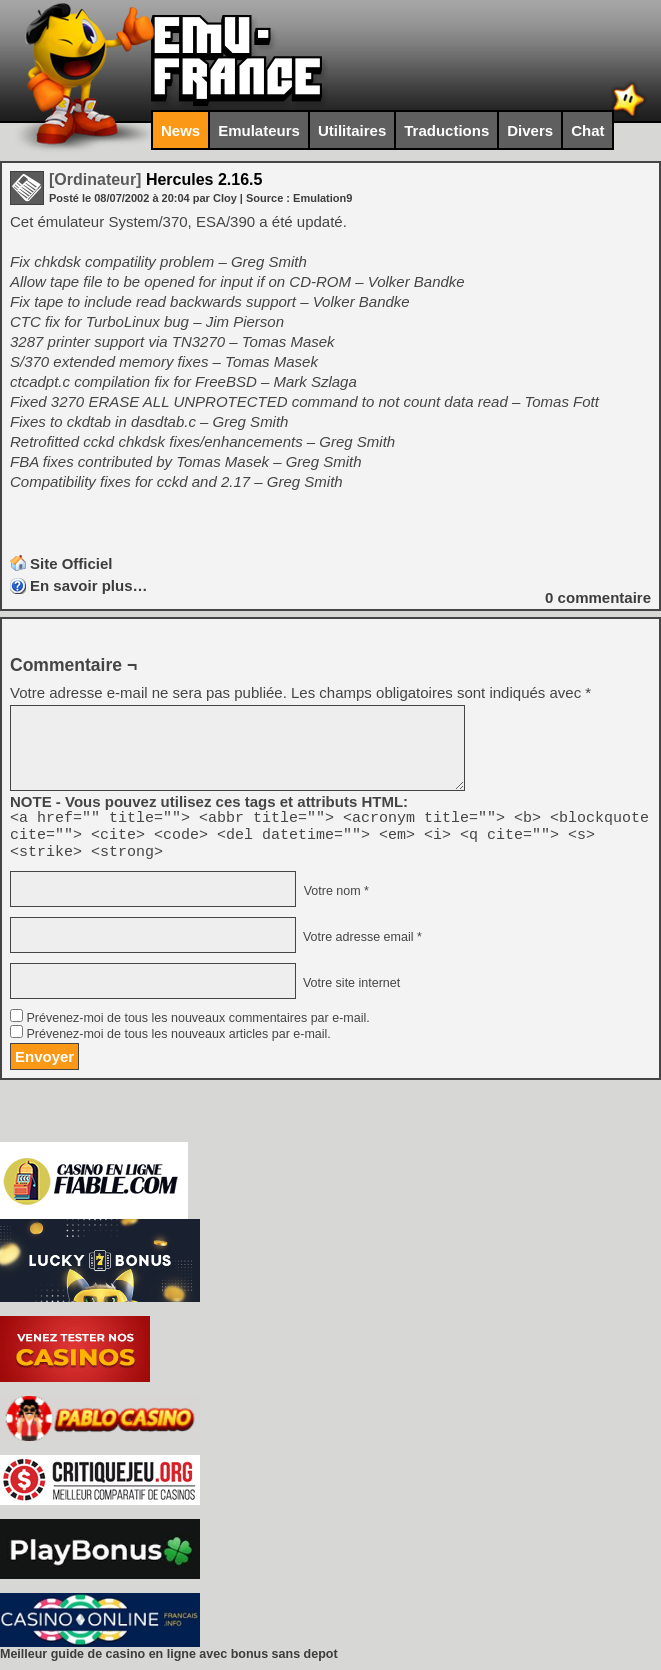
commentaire (598, 597)
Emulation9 (322, 198)
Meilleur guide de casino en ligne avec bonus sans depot (169, 1663)
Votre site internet (349, 992)
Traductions (446, 130)
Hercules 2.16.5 (155, 179)
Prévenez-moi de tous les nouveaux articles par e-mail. (178, 1043)
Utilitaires (352, 130)
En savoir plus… (89, 585)
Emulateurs (259, 130)
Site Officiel (71, 563)
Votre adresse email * (360, 946)
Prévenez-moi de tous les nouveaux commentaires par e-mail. (197, 1027)
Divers (530, 130)
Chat (587, 130)
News (180, 130)
